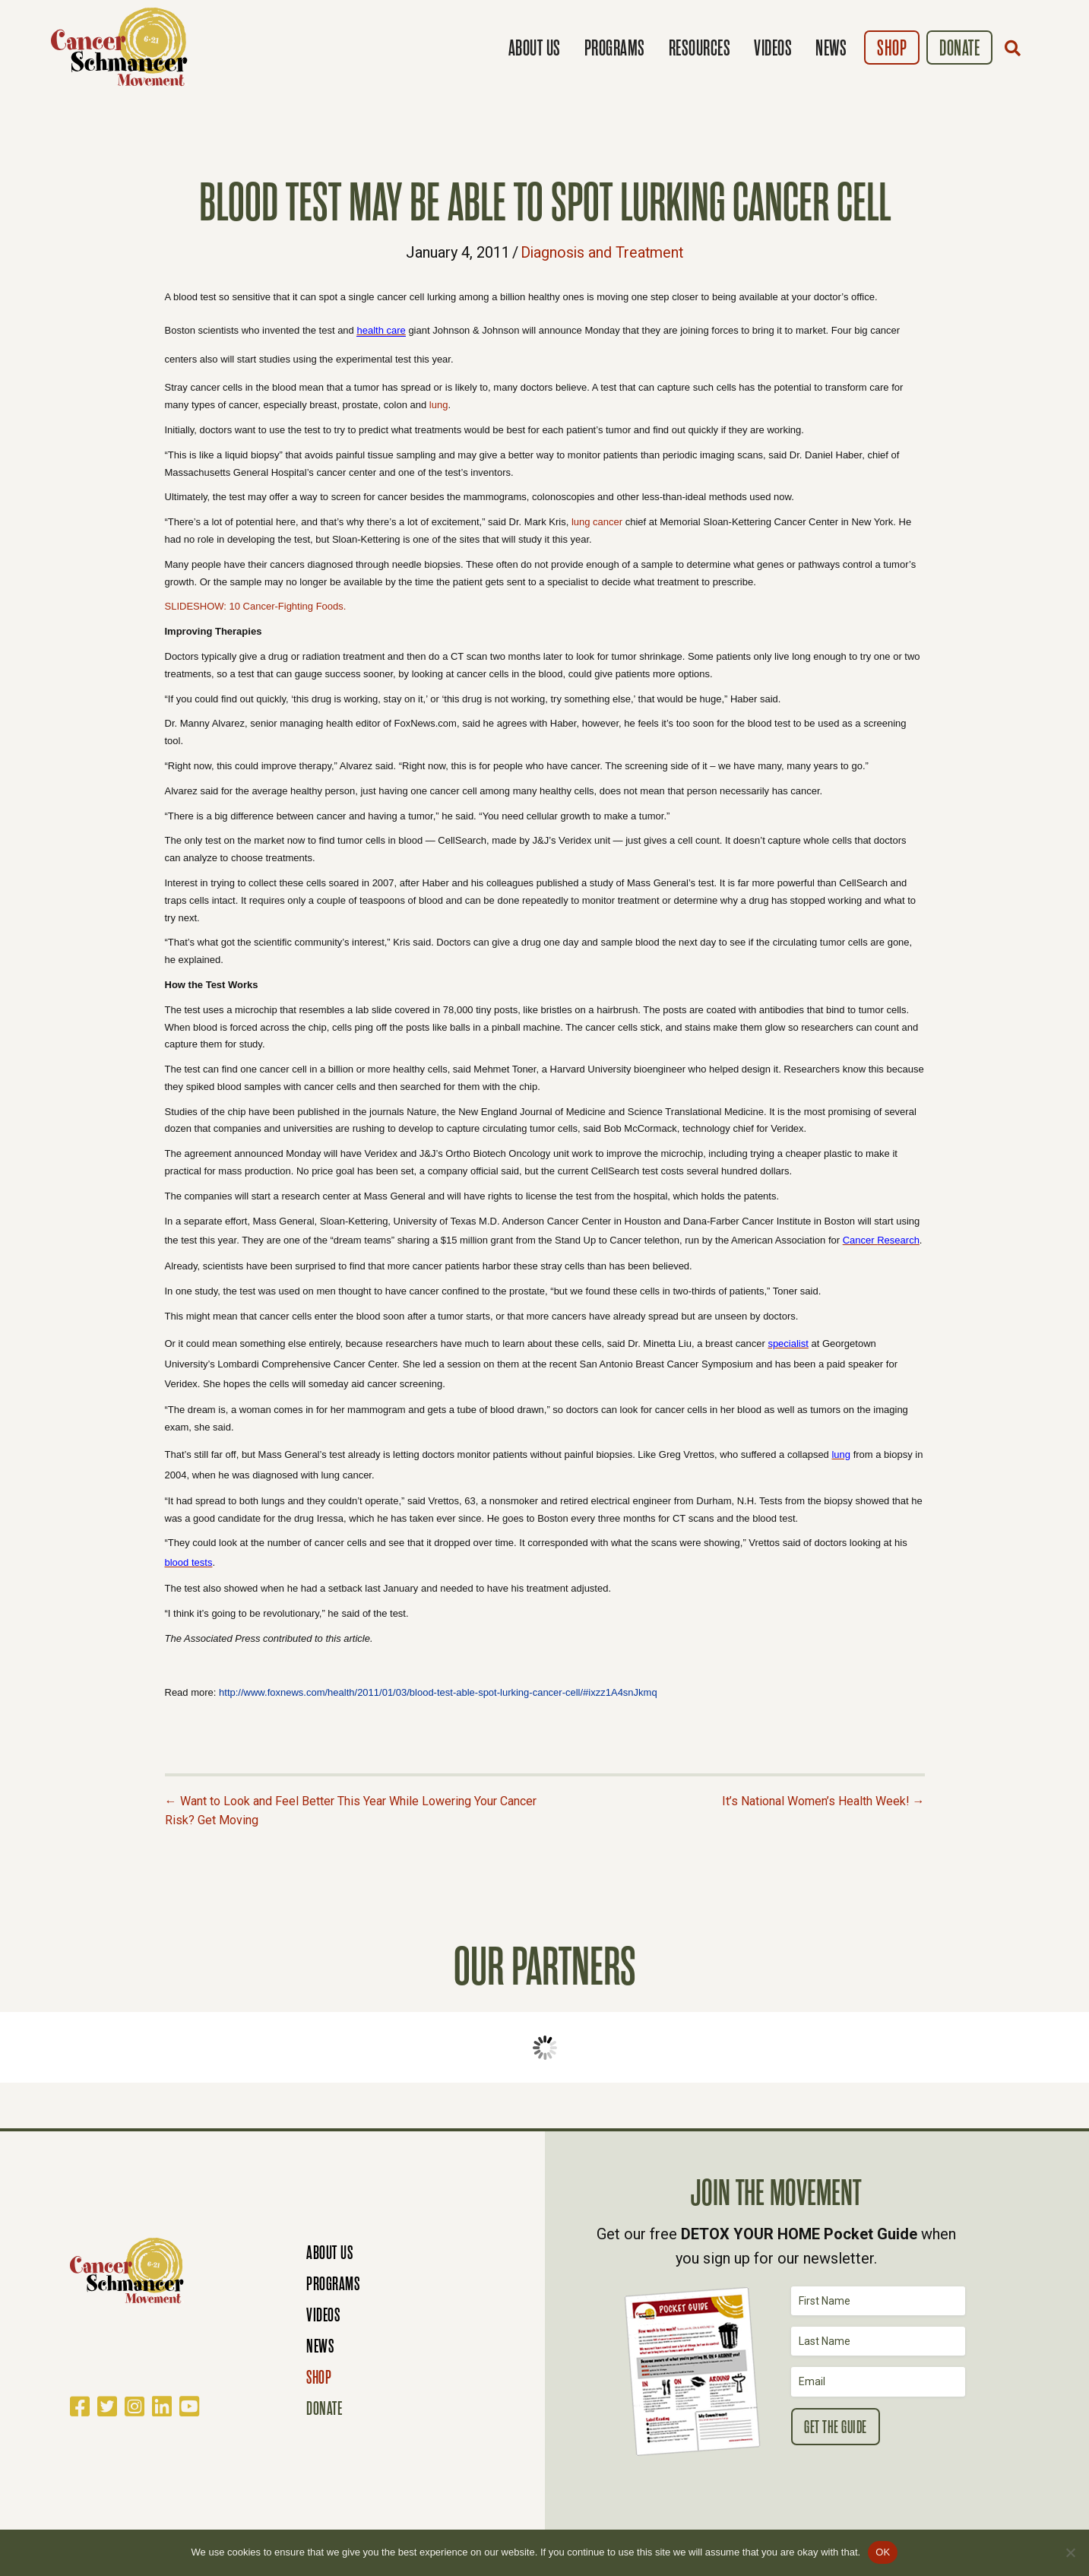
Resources (700, 48)
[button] (1016, 48)
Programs (614, 48)
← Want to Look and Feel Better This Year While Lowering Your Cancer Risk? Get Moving (351, 1810)
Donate (959, 48)
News (831, 48)
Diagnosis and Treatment (602, 252)
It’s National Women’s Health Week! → (823, 1800)
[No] (1070, 2552)
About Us (534, 48)
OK (882, 2552)
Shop (892, 48)
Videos (773, 48)
